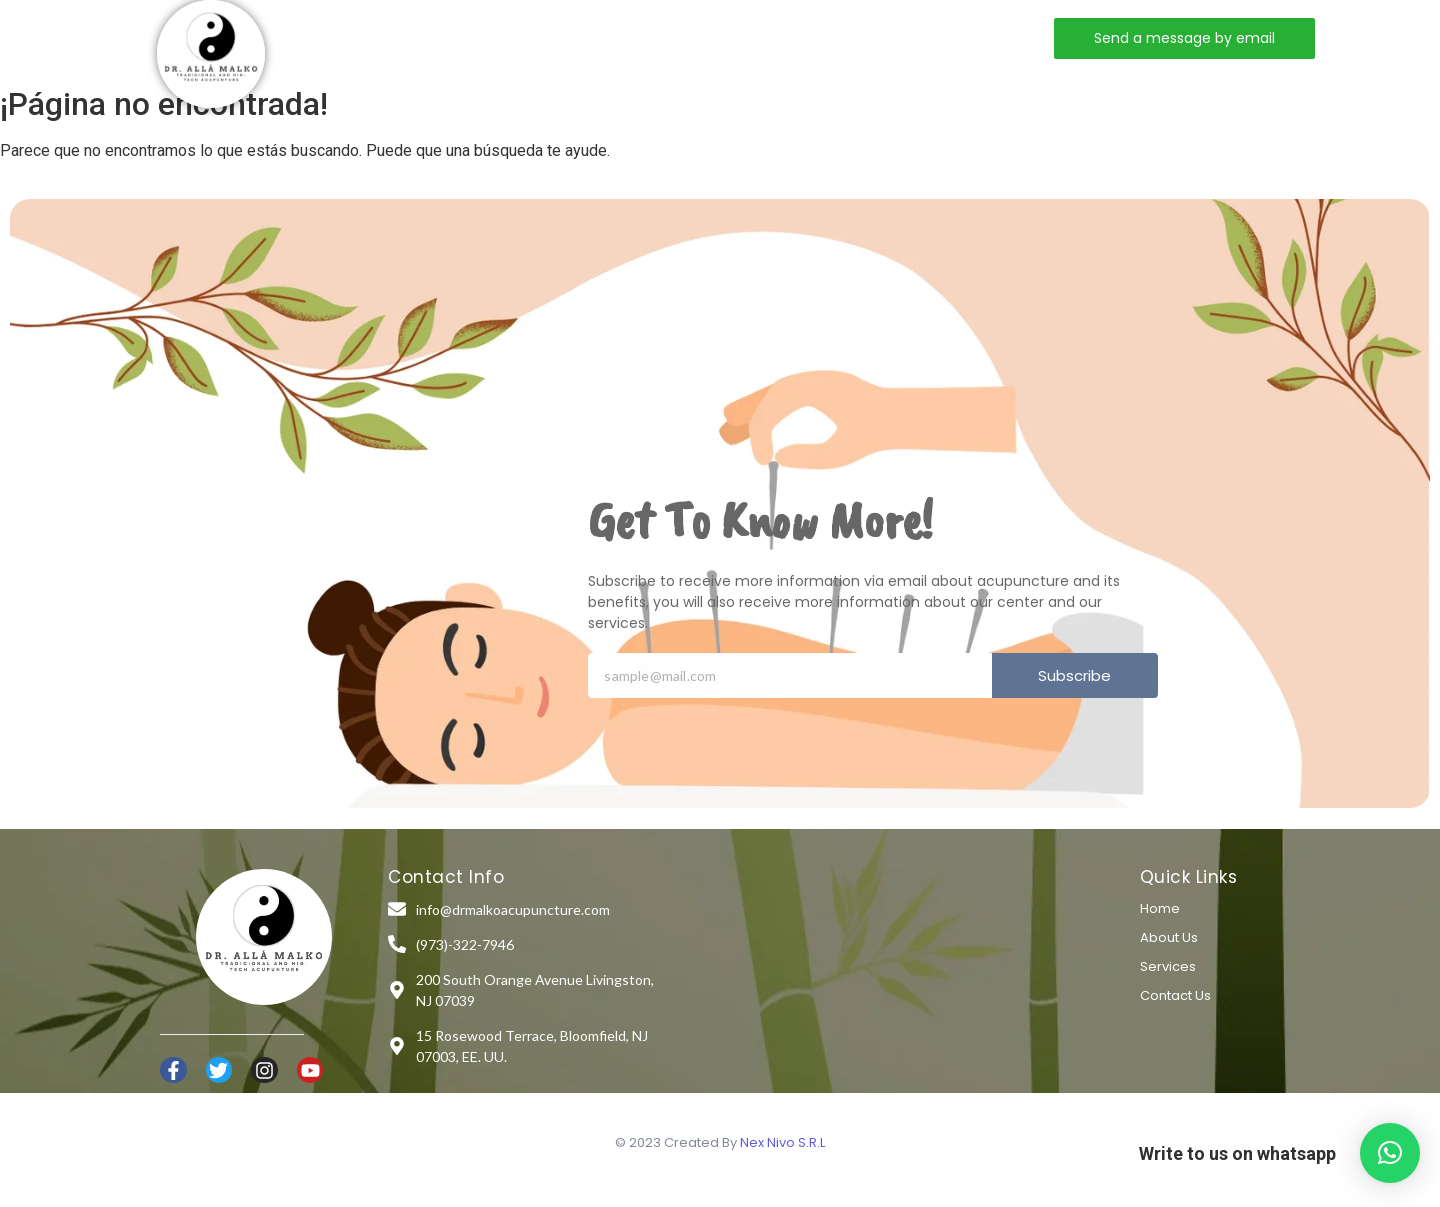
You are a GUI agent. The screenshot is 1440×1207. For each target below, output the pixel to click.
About (515, 37)
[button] (1390, 1153)
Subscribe (1074, 675)
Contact (727, 37)
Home (424, 37)
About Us (1169, 937)
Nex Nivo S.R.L (782, 1142)
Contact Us (1175, 995)
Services (617, 37)
